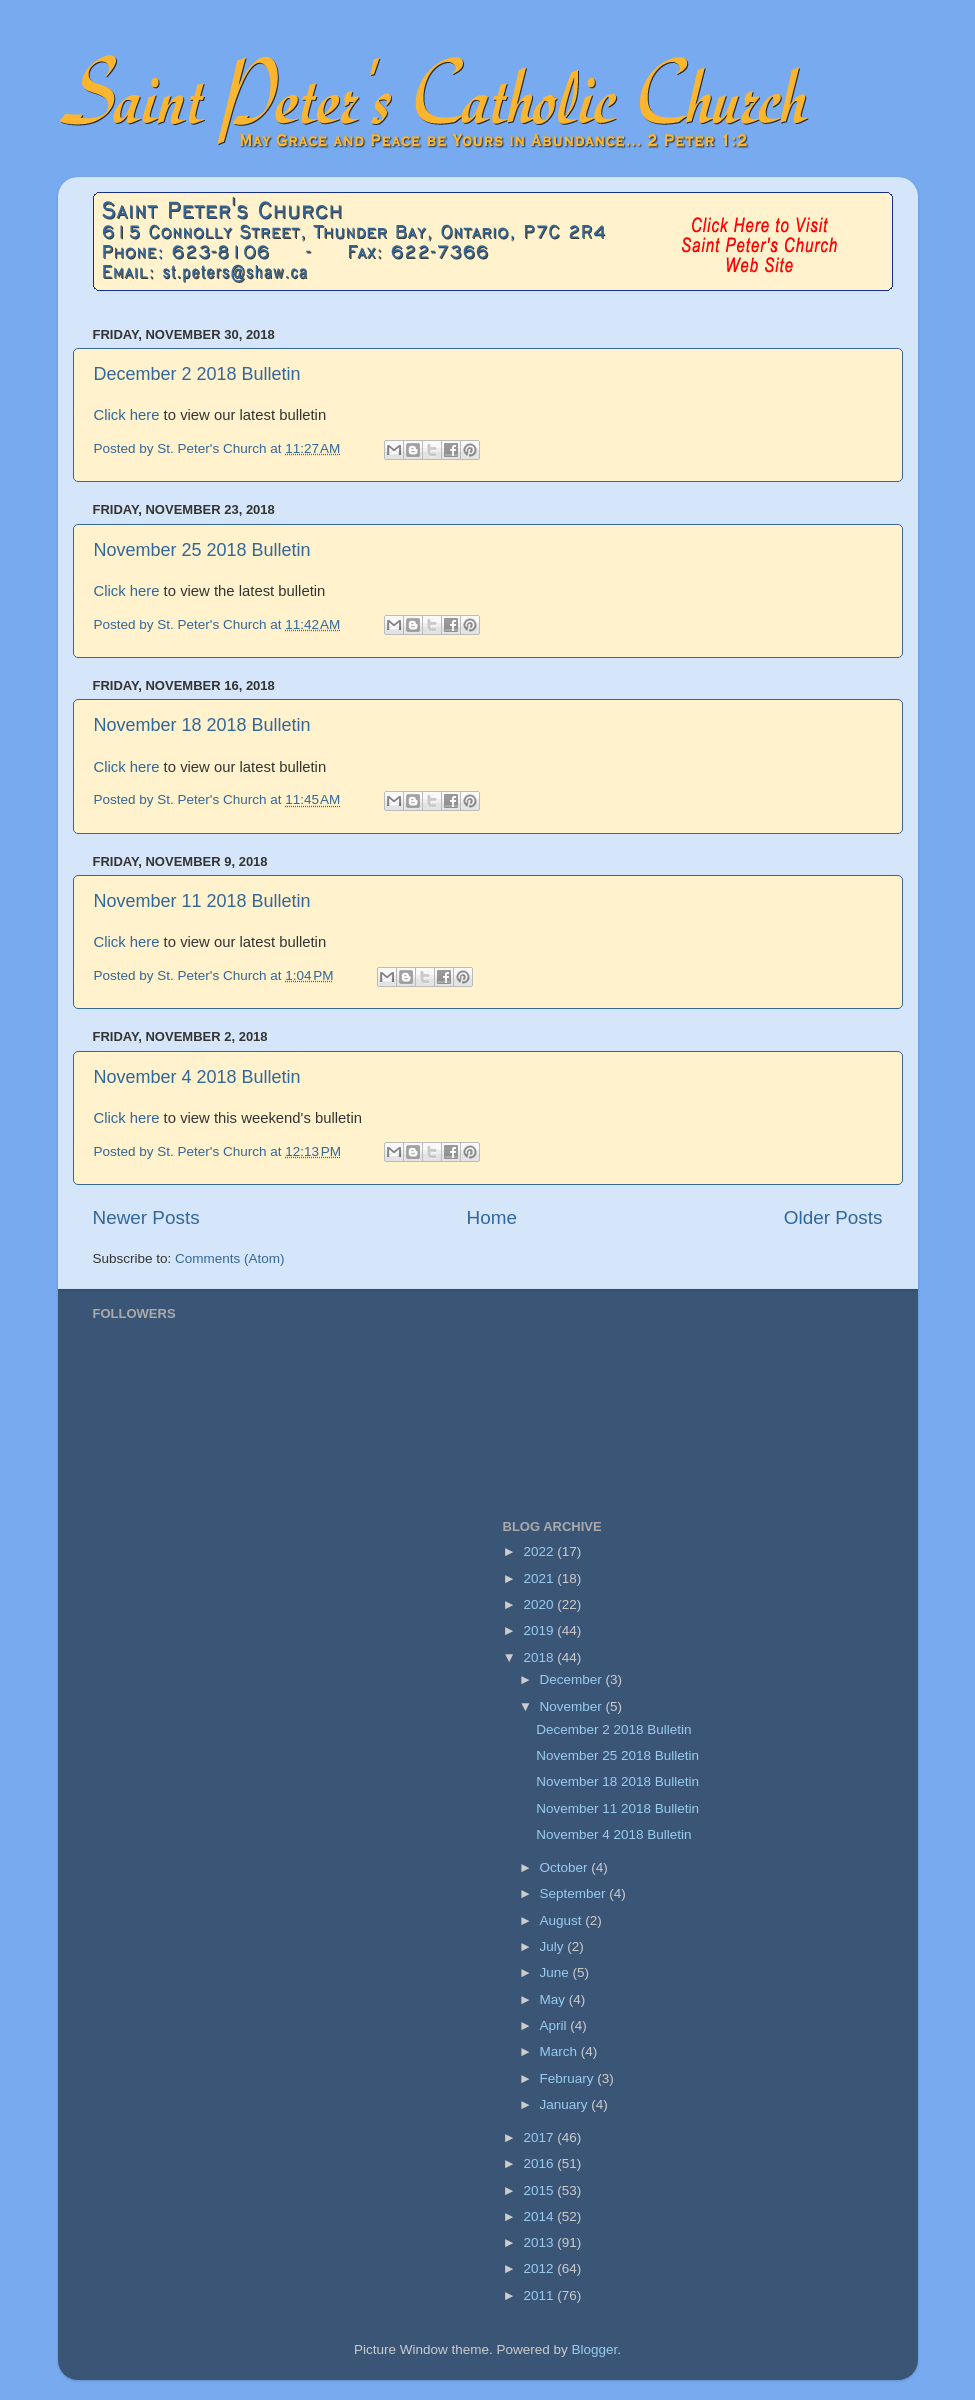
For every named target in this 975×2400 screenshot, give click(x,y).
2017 (540, 2137)
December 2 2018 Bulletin (197, 374)
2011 (540, 2295)
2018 (540, 1657)
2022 (540, 1551)
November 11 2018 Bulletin (202, 901)
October (566, 1867)
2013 (540, 2242)
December (573, 1679)
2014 (540, 2216)
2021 (540, 1578)
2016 (540, 2163)
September (575, 1893)
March (560, 2051)
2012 (540, 2268)
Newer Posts (146, 1217)
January (566, 2104)
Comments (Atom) (230, 1258)
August (563, 1920)
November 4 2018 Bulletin (197, 1077)
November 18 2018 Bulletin (202, 725)
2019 (540, 1630)
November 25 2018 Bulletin (202, 550)
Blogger (595, 2349)
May (554, 1999)
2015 (540, 2190)
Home (492, 1217)
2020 (540, 1604)
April (555, 2025)
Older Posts (833, 1217)
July (554, 1946)
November (573, 1706)
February (569, 2078)
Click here (127, 415)
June (556, 1972)
